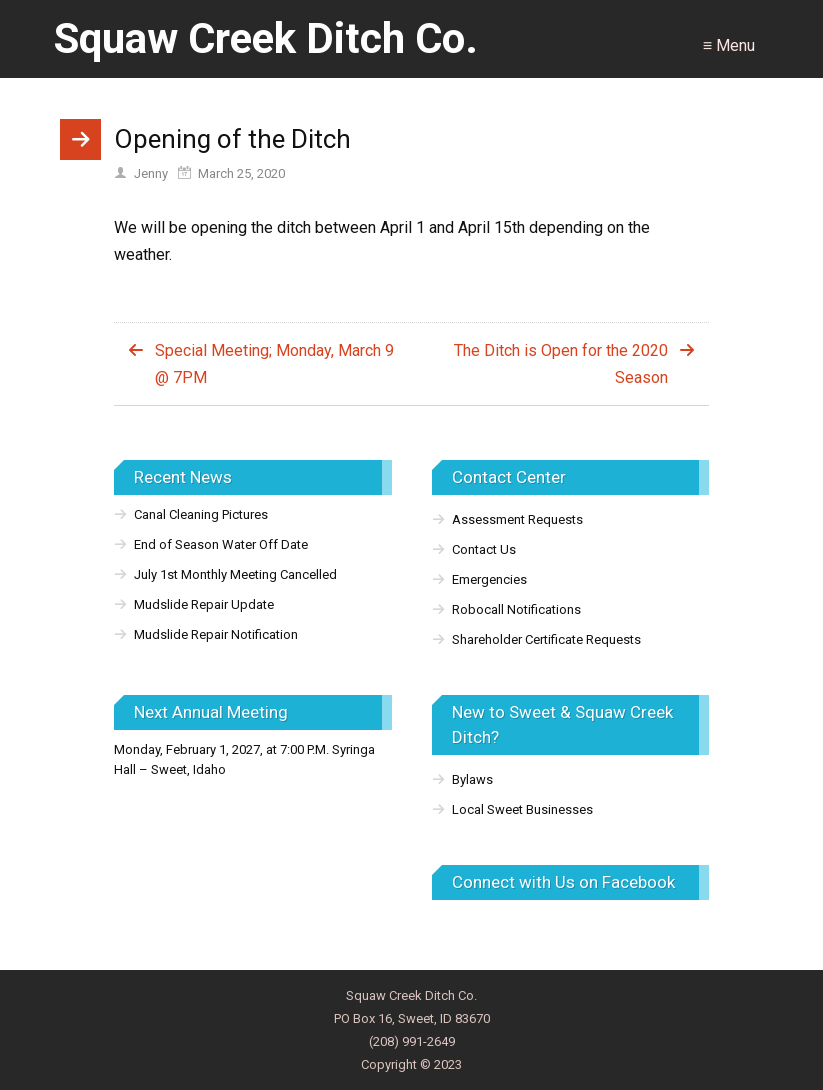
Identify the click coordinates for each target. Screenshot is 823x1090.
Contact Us (484, 549)
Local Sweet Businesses (522, 809)
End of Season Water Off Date (221, 544)
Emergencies (489, 579)
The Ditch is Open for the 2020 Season (561, 364)
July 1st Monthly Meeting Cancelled (235, 574)
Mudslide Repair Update (204, 604)
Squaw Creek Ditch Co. (266, 38)
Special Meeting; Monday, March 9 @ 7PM (274, 364)
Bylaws (472, 779)
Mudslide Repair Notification (216, 634)
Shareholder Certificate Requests (546, 639)
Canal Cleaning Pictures (201, 514)
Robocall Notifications (516, 609)
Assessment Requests (517, 519)
